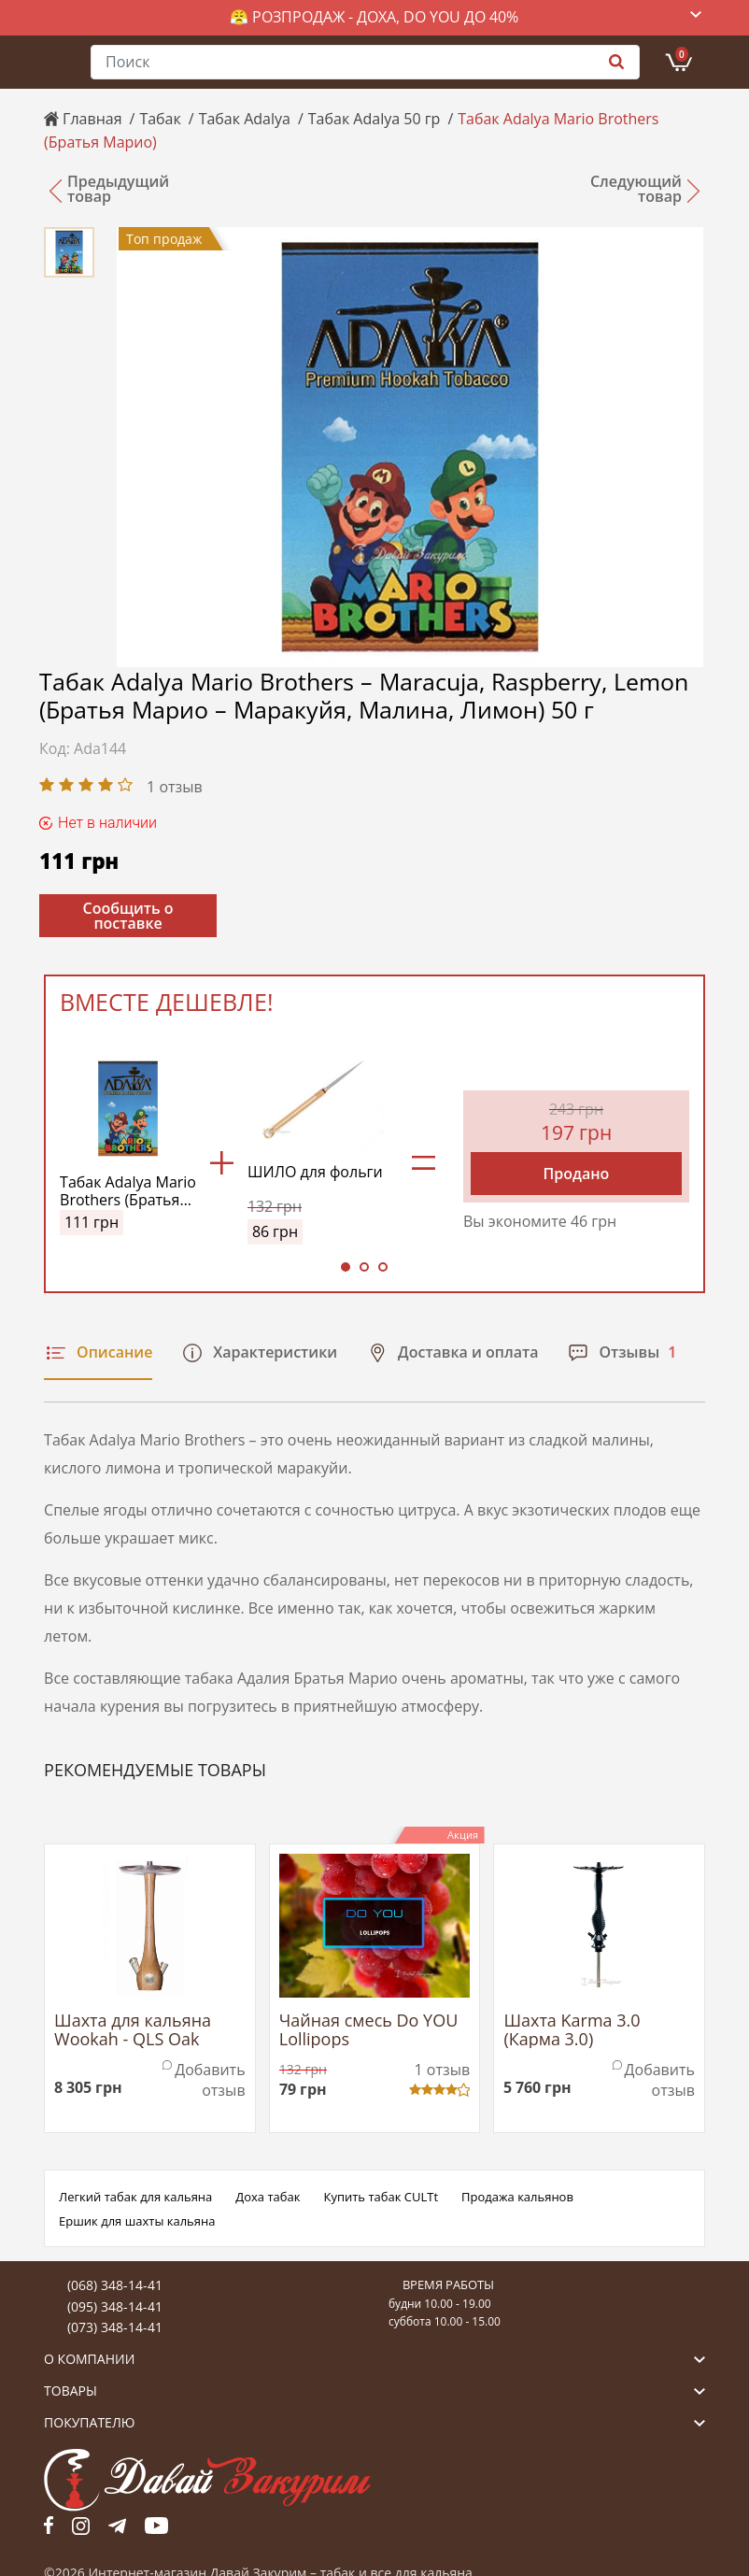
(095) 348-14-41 (115, 2306)
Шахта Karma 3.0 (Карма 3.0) (571, 2030)
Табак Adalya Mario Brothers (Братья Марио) (128, 1191)
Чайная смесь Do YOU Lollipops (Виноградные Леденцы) (369, 2030)
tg (117, 2526)
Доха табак (267, 2196)
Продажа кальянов (517, 2196)
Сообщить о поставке (128, 915)
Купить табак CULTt (380, 2196)
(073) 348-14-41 (115, 2327)
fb (48, 2526)
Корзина (681, 54)
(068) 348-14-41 (115, 2285)
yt (156, 2526)
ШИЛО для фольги (315, 1172)
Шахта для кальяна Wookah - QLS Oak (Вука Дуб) (132, 2030)
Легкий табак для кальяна (135, 2196)
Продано (577, 1173)
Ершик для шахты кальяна (137, 2221)
